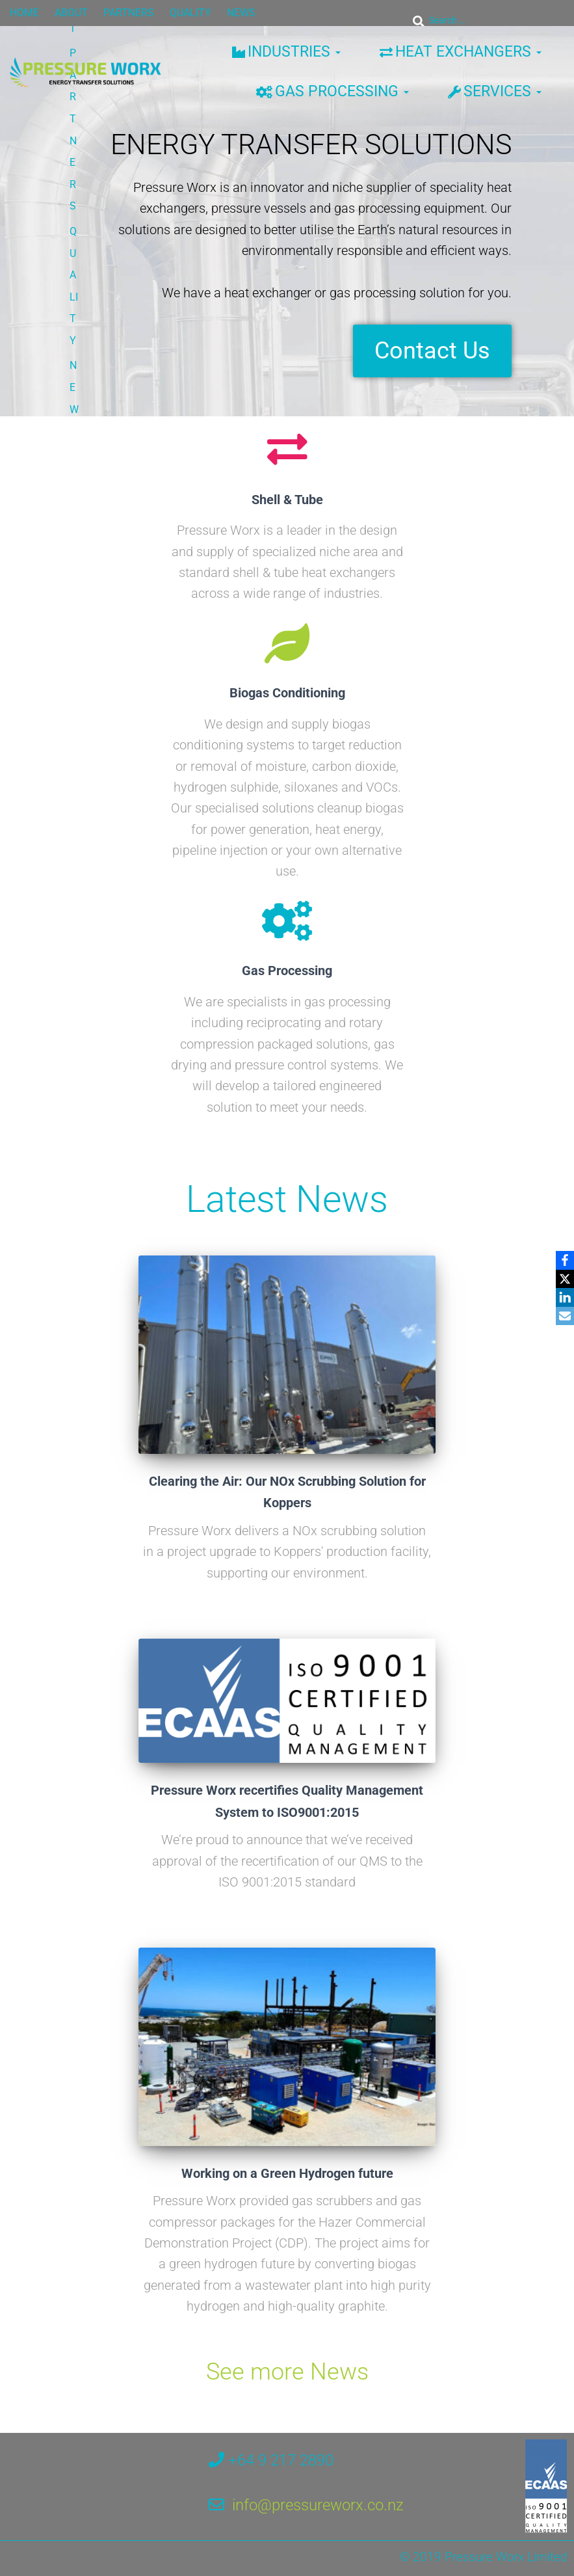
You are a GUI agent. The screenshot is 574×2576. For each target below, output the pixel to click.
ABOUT (71, 13)
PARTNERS (128, 13)
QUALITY (190, 13)
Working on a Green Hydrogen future (287, 2186)
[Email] (561, 1317)
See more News (287, 2385)
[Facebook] (561, 1258)
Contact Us (432, 355)
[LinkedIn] (561, 1298)
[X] (561, 1278)
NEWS (241, 13)
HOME (24, 13)
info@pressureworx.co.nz (318, 2519)
